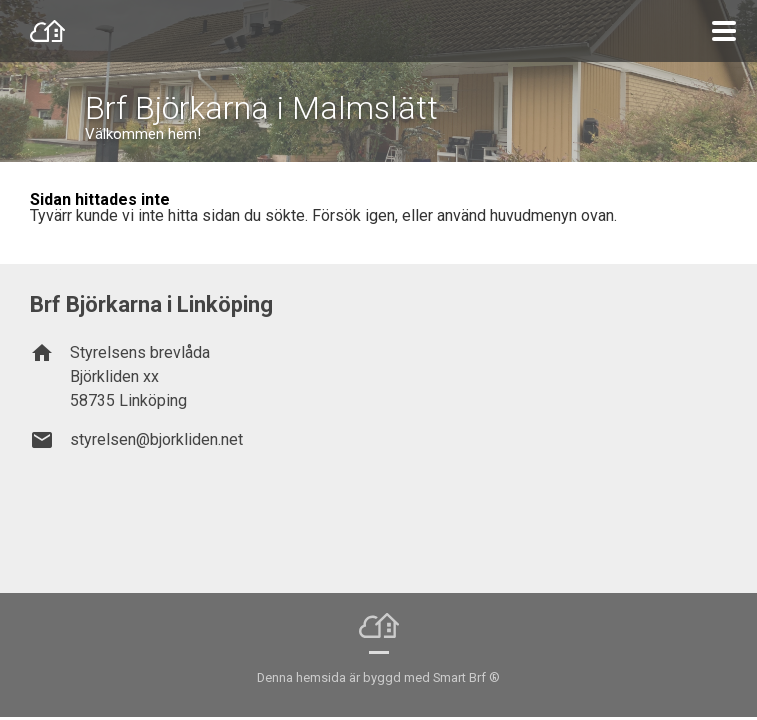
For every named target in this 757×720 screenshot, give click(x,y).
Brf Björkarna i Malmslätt (261, 108)
